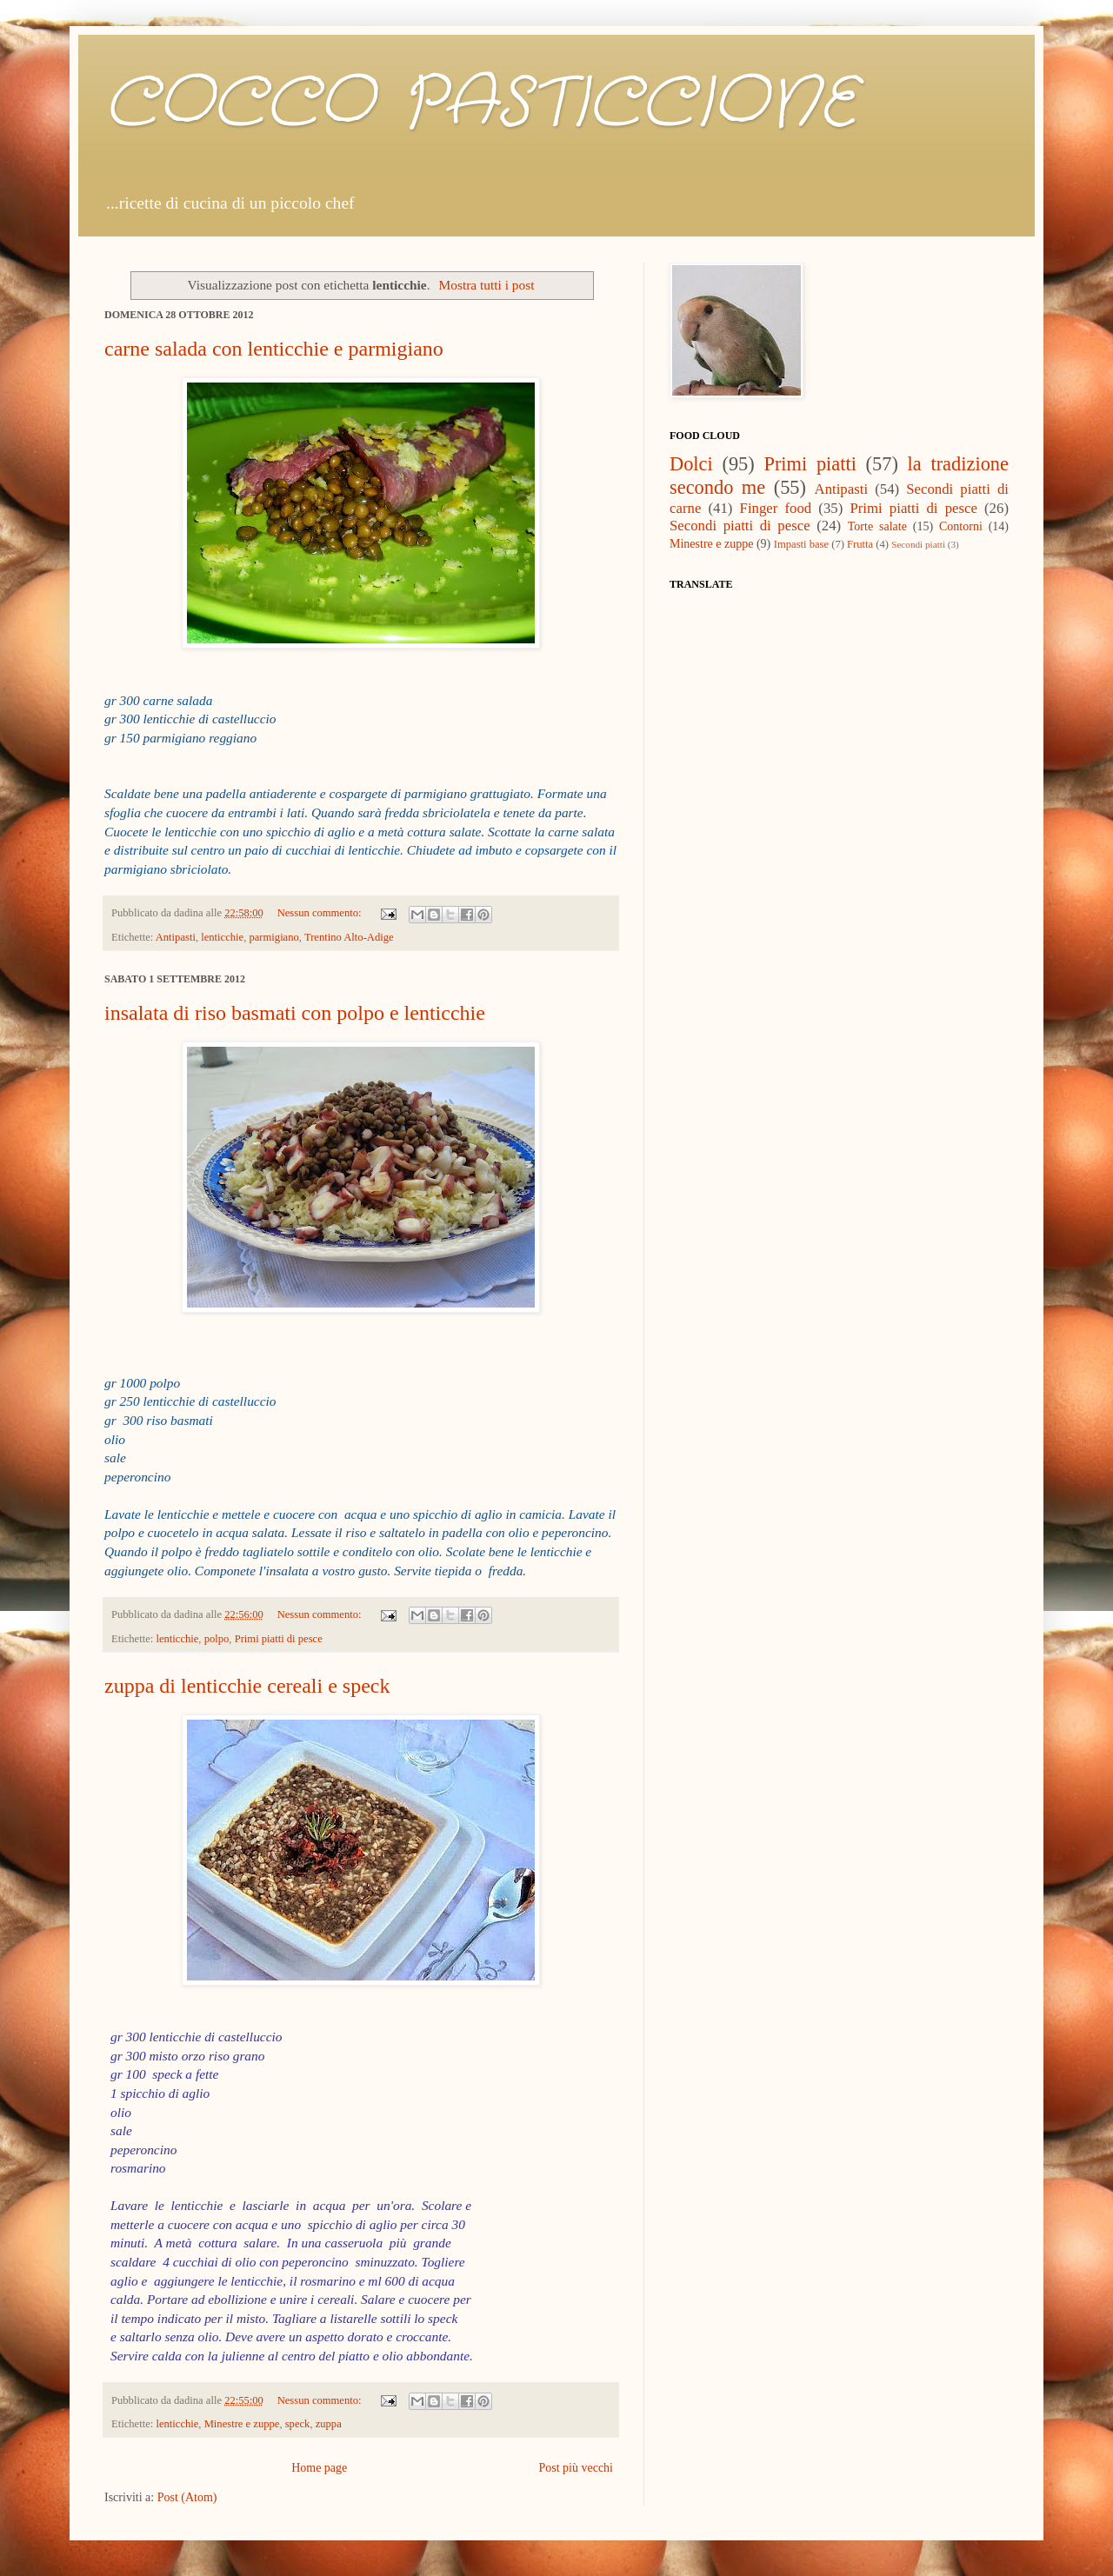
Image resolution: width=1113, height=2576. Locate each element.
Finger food (776, 508)
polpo (217, 1639)
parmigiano (273, 937)
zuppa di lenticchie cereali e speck (247, 1685)
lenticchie (222, 937)
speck (297, 2424)
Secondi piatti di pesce (740, 525)
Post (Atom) (187, 2497)
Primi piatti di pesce (279, 1639)
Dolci (691, 464)
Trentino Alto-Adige (349, 937)
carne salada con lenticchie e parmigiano (273, 348)
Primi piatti (809, 464)
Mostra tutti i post (487, 284)
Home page (319, 2467)
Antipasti (176, 937)
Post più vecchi (575, 2467)
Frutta (860, 544)
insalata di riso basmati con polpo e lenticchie (294, 1013)
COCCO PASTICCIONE (480, 104)
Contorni (961, 526)
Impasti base (801, 544)
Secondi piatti (918, 544)
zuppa (329, 2424)
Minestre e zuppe (242, 2424)
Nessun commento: (320, 913)
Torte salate (877, 526)
